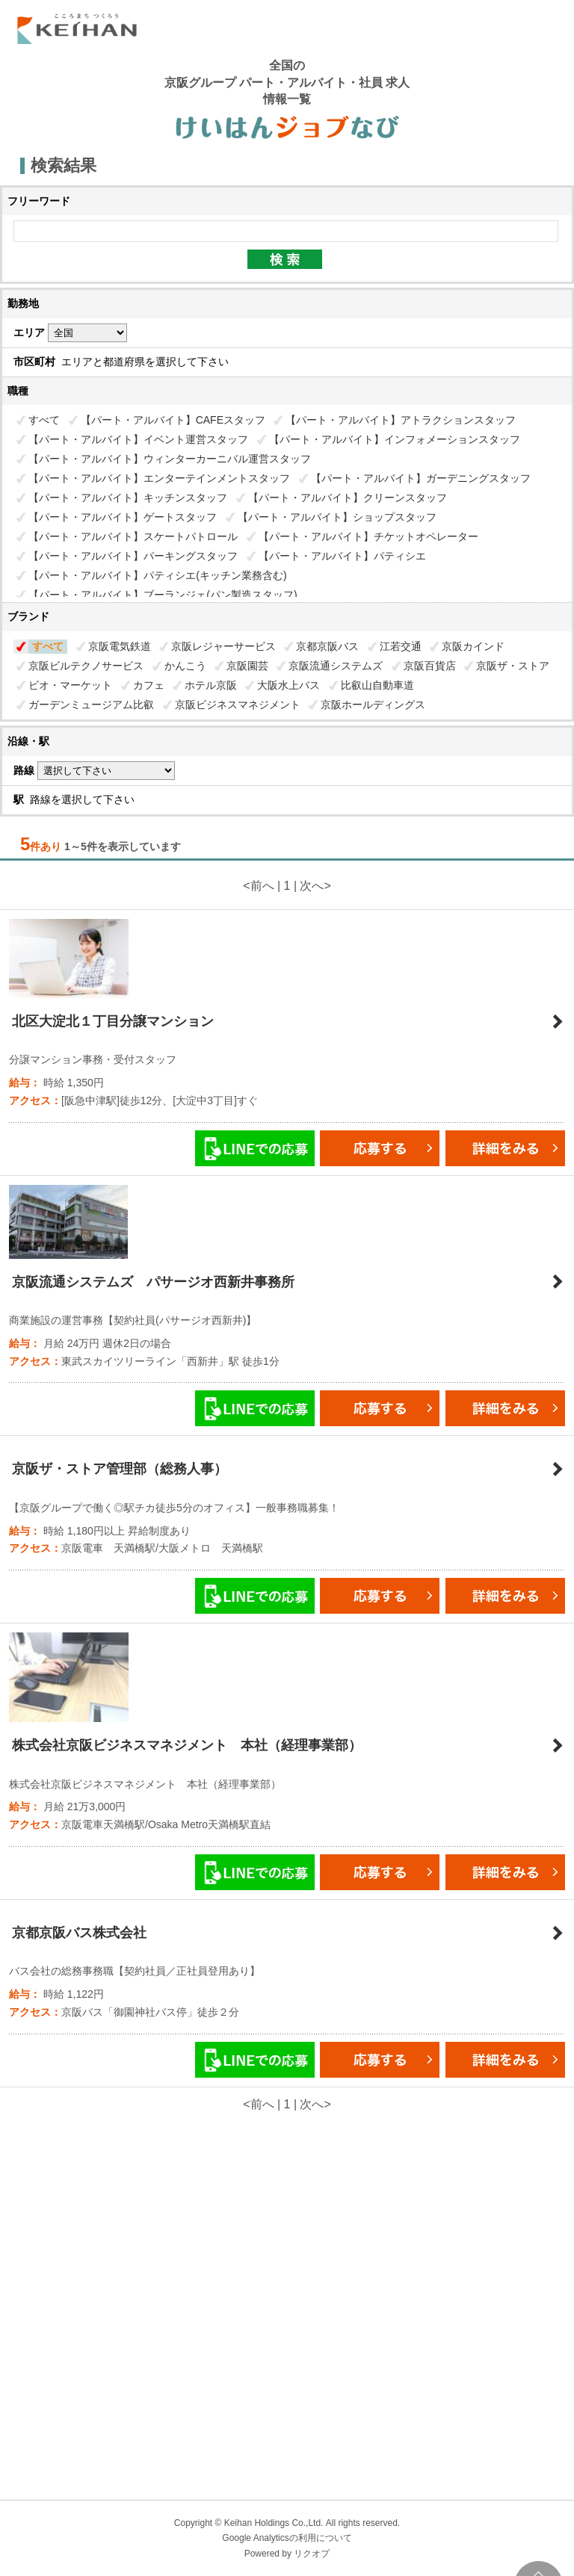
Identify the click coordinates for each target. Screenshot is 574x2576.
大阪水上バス (288, 685)
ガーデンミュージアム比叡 (91, 704)
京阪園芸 (247, 666)
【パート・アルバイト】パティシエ (342, 556)
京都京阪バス (327, 646)
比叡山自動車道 (377, 685)
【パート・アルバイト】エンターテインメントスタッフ (159, 478)
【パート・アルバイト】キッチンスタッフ (127, 498)
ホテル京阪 (211, 685)
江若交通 (401, 646)
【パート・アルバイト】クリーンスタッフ (347, 498)
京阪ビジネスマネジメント (237, 704)
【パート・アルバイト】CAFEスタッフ (173, 420)
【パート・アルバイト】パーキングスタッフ (133, 556)
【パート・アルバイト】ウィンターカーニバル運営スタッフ (169, 459)
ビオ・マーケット (70, 685)
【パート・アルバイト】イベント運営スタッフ (138, 439)
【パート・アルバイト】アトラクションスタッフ (401, 420)
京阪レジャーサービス (223, 646)
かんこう (185, 666)
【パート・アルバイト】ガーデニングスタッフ (421, 478)
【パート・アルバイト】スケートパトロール (133, 536)
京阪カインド (473, 646)
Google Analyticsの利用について (286, 2538)
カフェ (148, 685)
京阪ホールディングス (373, 704)
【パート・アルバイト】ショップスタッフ (337, 517)
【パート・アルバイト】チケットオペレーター (368, 536)
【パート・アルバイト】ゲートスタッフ (122, 517)
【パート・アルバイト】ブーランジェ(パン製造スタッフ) (162, 595)
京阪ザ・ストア (512, 666)
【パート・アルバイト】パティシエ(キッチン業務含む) (157, 575)
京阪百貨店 (430, 666)
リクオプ (312, 2553)
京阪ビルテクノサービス (86, 666)
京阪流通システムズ (335, 666)
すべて (44, 420)
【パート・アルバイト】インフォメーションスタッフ (394, 439)
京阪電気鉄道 (119, 646)
